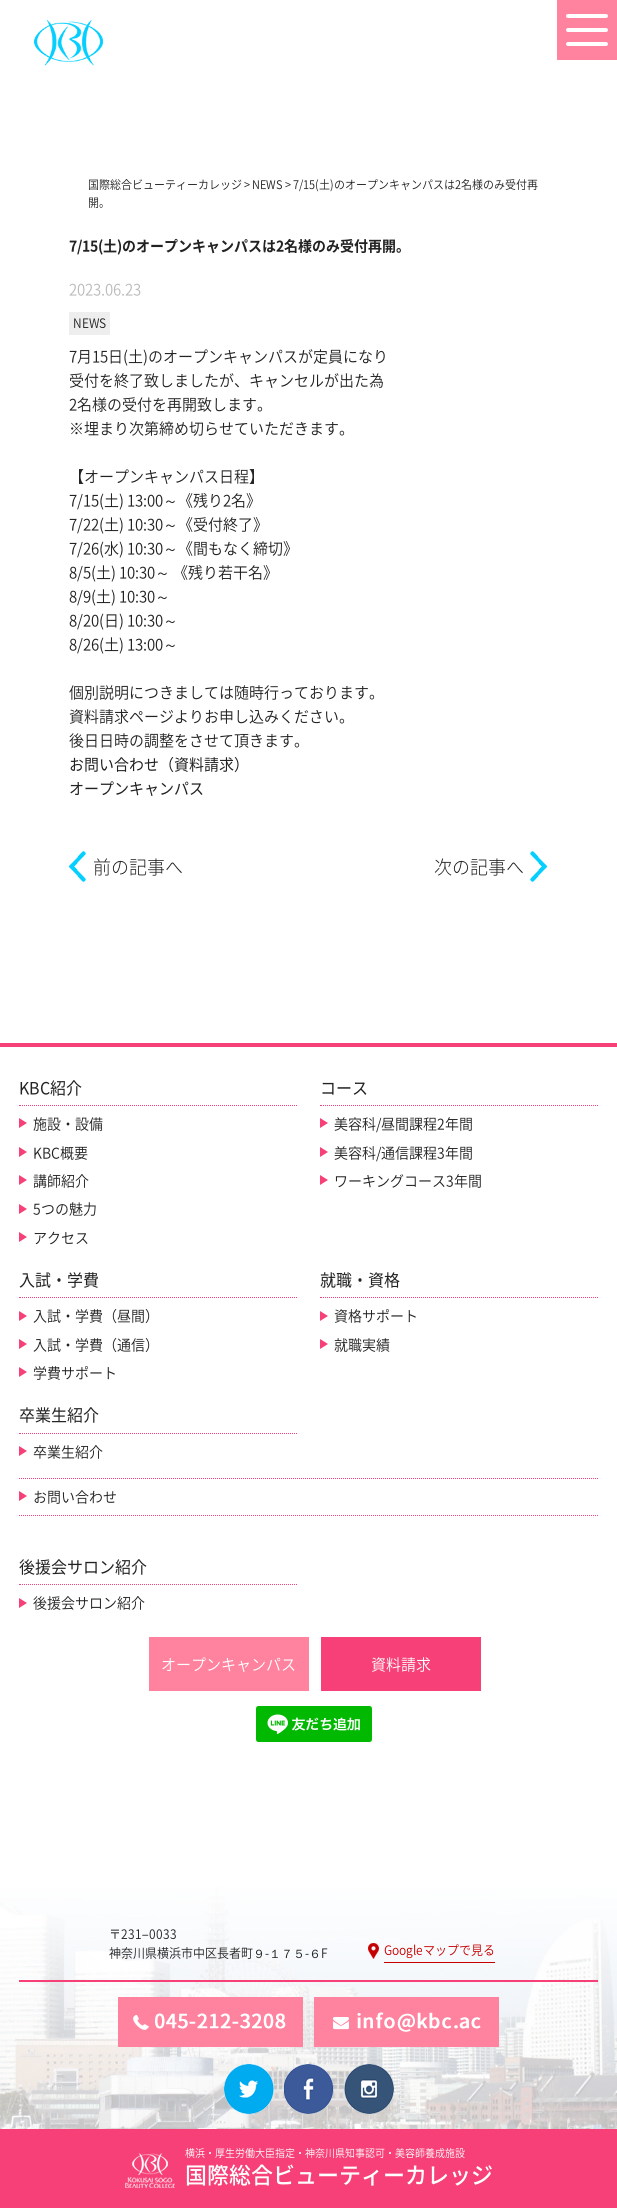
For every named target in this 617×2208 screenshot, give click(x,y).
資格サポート (376, 1316)
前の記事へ (138, 867)
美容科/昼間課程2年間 (403, 1124)
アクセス (61, 1238)
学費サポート (75, 1373)
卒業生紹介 (68, 1452)
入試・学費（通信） (96, 1345)
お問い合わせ (75, 1497)
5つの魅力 (65, 1209)
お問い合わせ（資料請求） (159, 764)
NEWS (89, 323)
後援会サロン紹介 (89, 1603)
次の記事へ (479, 867)
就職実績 (362, 1345)
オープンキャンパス (136, 788)
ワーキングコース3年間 (408, 1181)
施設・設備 (68, 1124)
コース (344, 1088)
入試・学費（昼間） (96, 1316)
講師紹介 (61, 1181)
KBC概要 (60, 1153)
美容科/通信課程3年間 (403, 1153)
